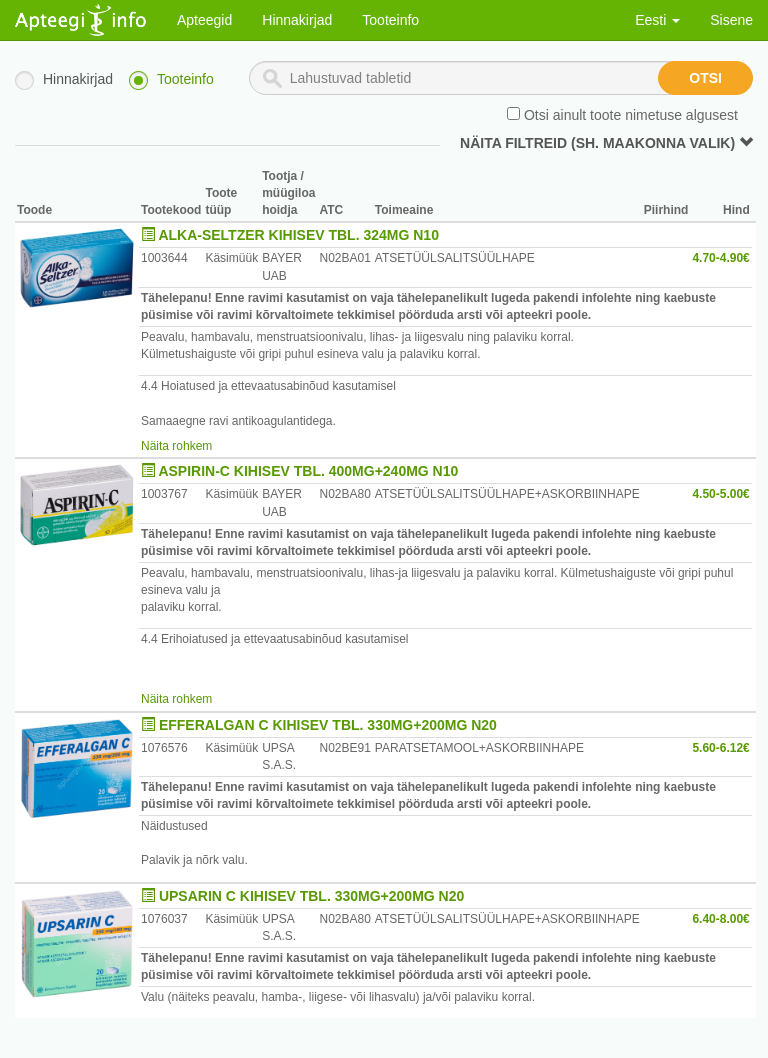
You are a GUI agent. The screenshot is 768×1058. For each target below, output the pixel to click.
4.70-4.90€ (720, 258)
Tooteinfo (390, 20)
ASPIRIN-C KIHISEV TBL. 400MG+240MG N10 (308, 471)
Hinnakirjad (297, 20)
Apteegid (204, 20)
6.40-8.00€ (720, 919)
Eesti (657, 20)
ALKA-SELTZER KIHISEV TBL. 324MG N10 (298, 235)
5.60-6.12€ (720, 748)
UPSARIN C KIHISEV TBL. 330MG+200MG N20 (311, 896)
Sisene (731, 20)
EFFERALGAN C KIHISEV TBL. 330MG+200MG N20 (328, 725)
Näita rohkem (176, 446)
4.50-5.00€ (720, 494)
